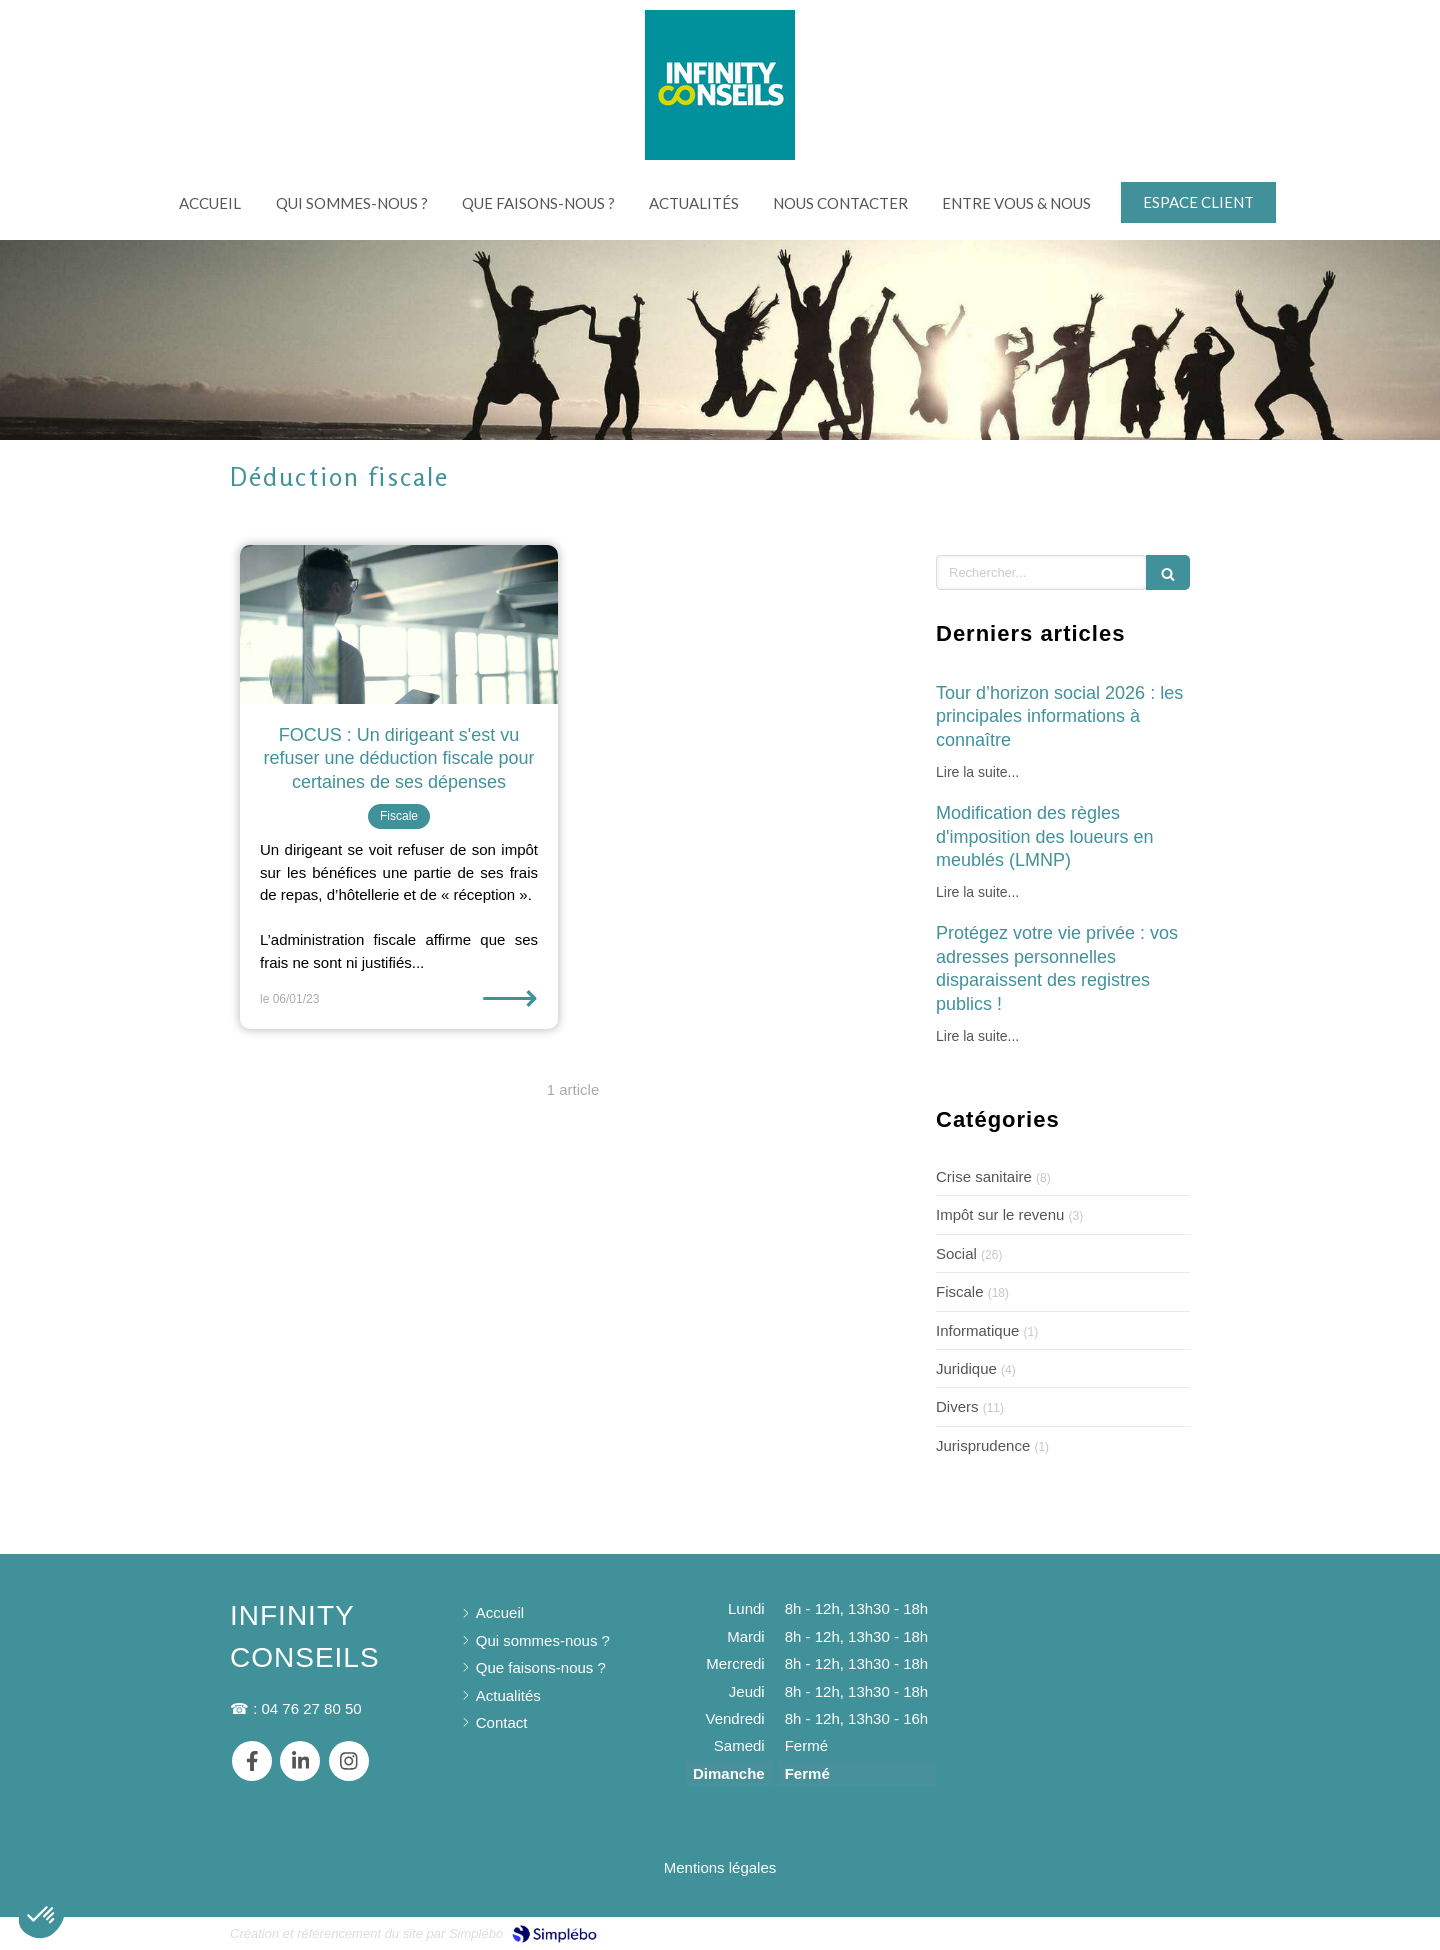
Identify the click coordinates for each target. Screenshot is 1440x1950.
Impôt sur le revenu (1000, 1214)
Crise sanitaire (984, 1176)
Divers (957, 1406)
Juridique (966, 1368)
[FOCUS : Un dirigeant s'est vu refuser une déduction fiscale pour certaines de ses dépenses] (399, 624)
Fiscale (960, 1291)
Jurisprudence (983, 1445)
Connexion (1174, 1931)
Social (956, 1253)
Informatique (977, 1330)
